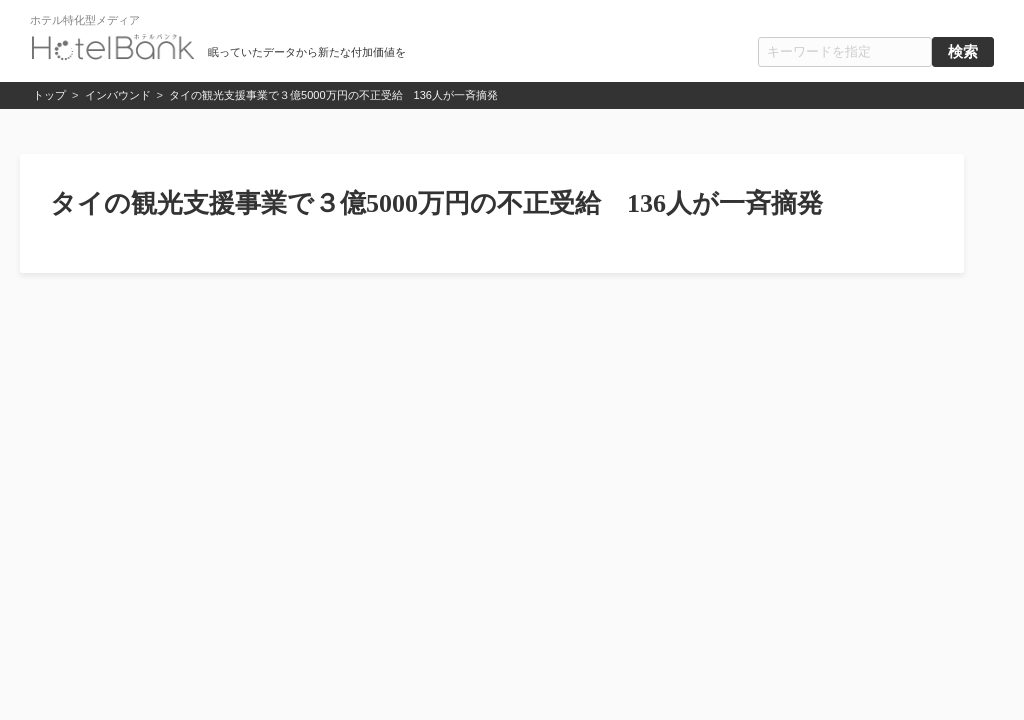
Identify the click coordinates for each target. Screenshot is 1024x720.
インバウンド (118, 95)
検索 (963, 52)
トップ (49, 95)
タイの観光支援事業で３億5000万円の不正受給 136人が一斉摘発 (333, 95)
